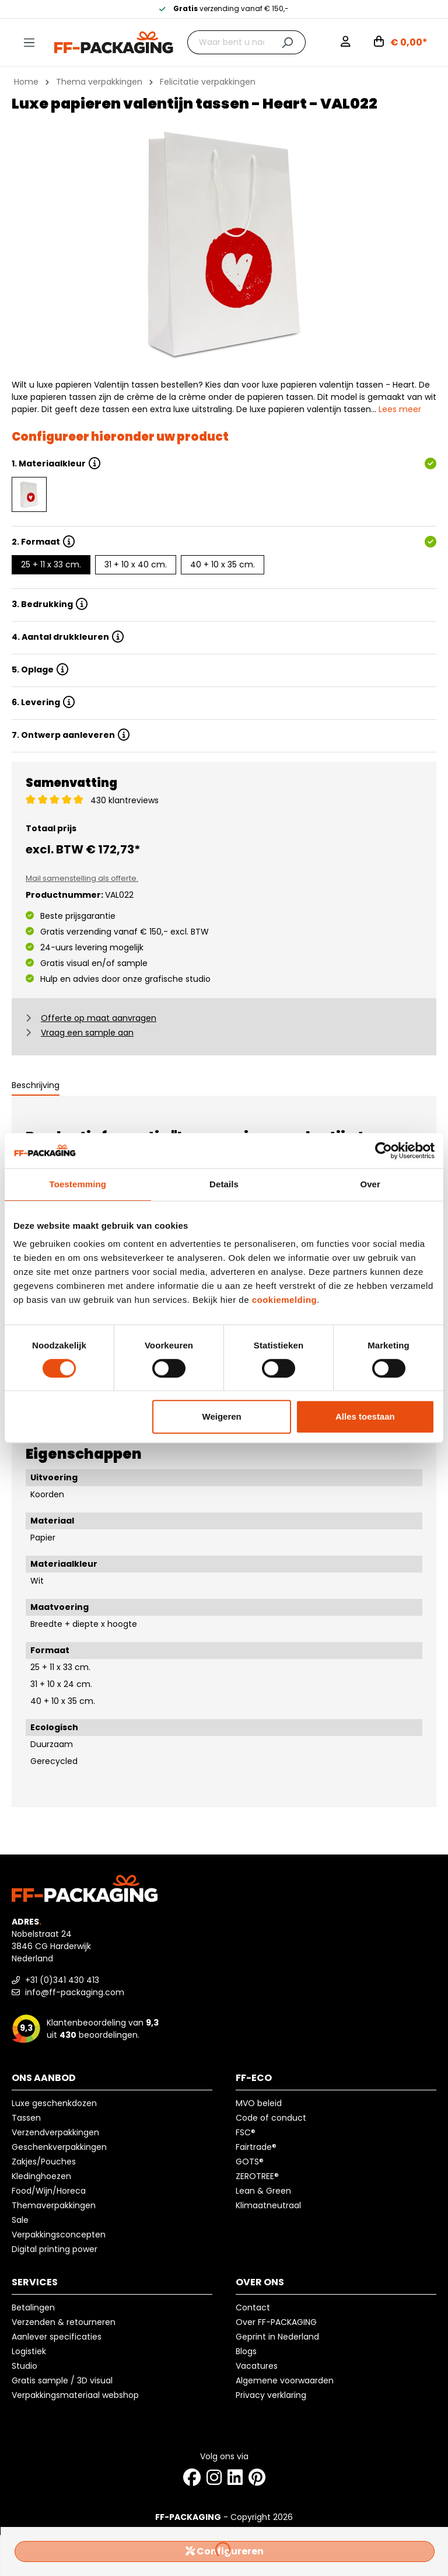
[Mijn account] (345, 43)
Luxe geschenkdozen (54, 2103)
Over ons (260, 2282)
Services (35, 2282)
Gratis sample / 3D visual (62, 2380)
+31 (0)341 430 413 (55, 1980)
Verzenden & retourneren (64, 2322)
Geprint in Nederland (277, 2337)
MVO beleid (259, 2103)
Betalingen (33, 2307)
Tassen (26, 2118)
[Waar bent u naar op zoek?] (228, 42)
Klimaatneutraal (268, 2205)
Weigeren (222, 1416)
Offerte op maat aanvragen (98, 1018)
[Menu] (29, 43)
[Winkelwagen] (400, 43)
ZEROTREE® (257, 2176)
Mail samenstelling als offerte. (82, 878)
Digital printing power (54, 2249)
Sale (20, 2220)
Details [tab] (224, 1184)
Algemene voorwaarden (285, 2380)
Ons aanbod (44, 2077)
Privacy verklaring (271, 2395)
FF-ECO (254, 2077)
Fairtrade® (256, 2147)
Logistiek (29, 2351)
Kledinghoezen (41, 2176)
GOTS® (250, 2161)
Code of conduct (271, 2118)
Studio (24, 2366)
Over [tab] (370, 1184)
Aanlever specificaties (57, 2337)
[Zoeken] (287, 42)
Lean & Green (263, 2191)
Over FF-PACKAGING (276, 2322)
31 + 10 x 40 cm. (135, 564)
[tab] (36, 1086)
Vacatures (257, 2366)
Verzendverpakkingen (55, 2132)
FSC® (246, 2132)
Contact (253, 2307)
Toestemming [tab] (78, 1184)
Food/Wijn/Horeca (49, 2191)
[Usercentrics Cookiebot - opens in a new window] (383, 1150)
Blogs (246, 2351)
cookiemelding (284, 1300)
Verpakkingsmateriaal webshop (75, 2395)
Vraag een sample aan (87, 1032)
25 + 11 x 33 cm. (51, 564)
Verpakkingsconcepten (59, 2234)
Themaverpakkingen (54, 2205)
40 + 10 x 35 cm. (222, 564)
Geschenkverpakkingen (59, 2147)
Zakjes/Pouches (44, 2161)
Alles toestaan (365, 1416)
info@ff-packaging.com (68, 1992)
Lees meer (400, 409)
